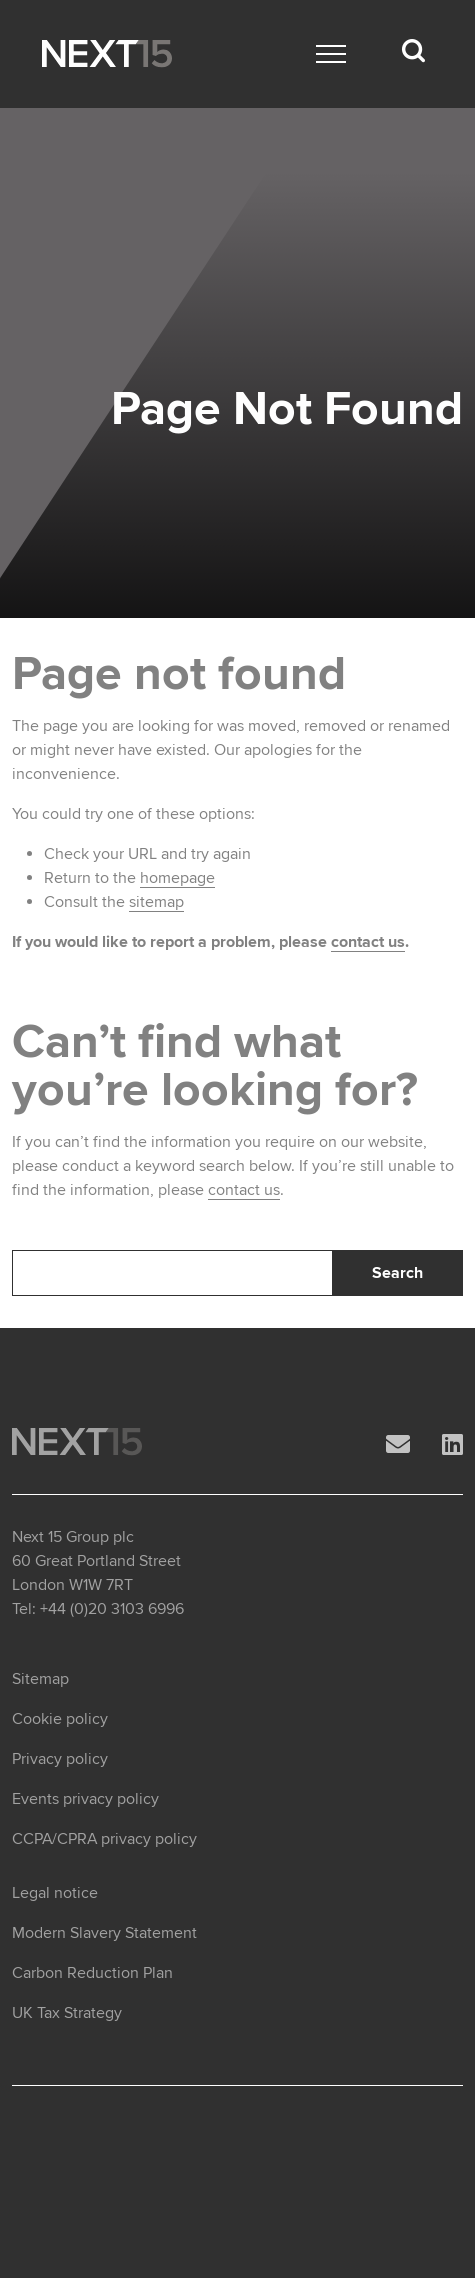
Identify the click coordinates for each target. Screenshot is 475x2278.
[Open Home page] (107, 54)
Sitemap (40, 1679)
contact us (368, 942)
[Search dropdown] (413, 51)
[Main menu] (331, 54)
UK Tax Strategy (67, 2013)
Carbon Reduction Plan (92, 1973)
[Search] (172, 1273)
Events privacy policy (85, 1799)
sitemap (156, 902)
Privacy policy (60, 1759)
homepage (177, 878)
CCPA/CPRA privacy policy (104, 1839)
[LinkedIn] (452, 1445)
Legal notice (55, 1893)
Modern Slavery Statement (104, 1933)
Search (397, 1273)
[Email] (398, 1445)
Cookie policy (60, 1719)
